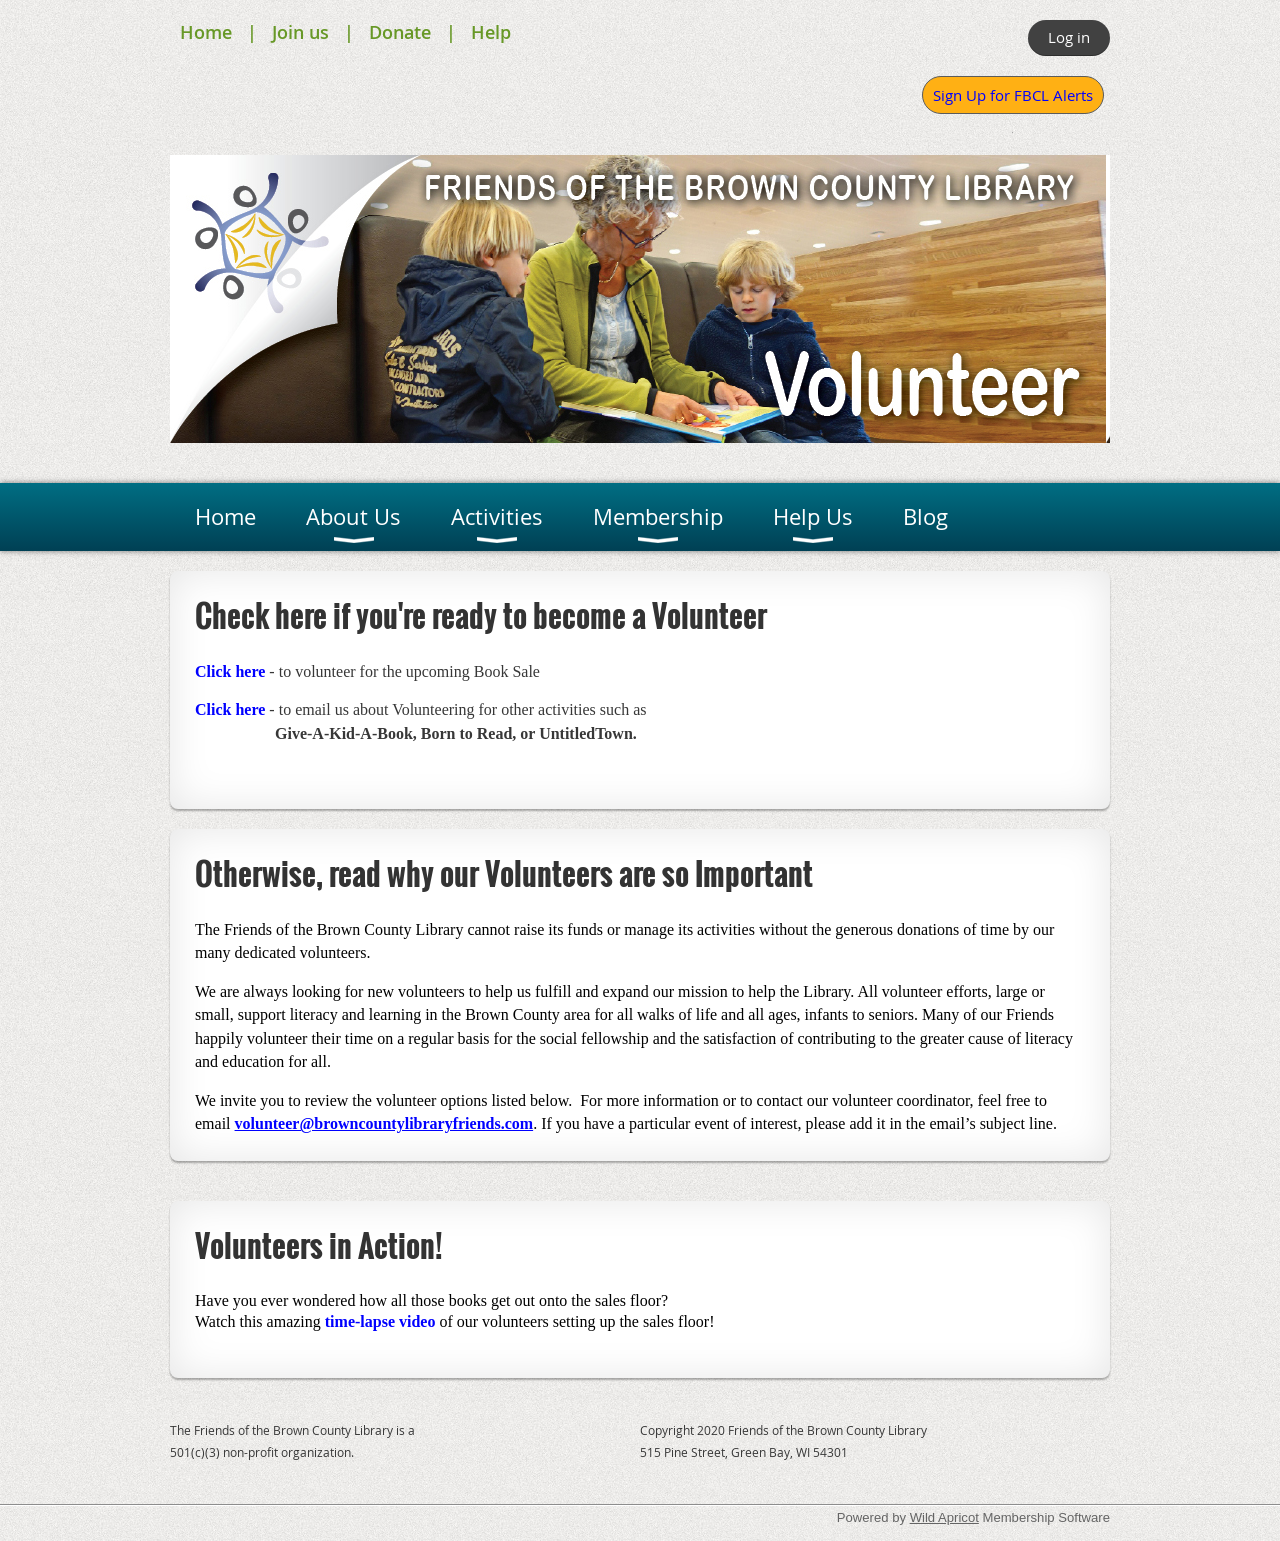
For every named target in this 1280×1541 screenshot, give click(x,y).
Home (206, 32)
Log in (1069, 37)
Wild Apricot (944, 1517)
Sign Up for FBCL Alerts (1013, 95)
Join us (300, 32)
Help (491, 32)
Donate (400, 32)
